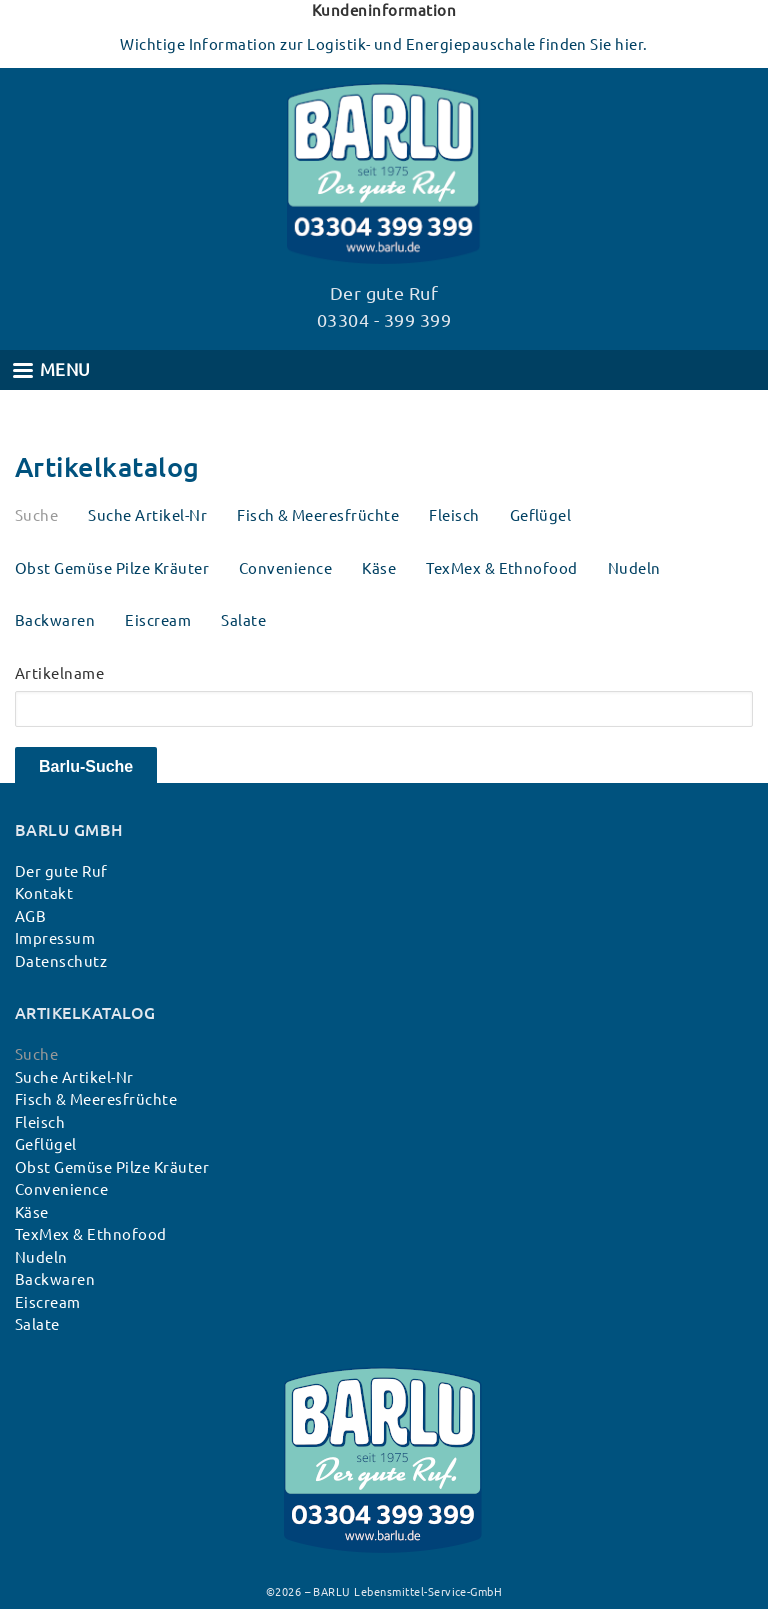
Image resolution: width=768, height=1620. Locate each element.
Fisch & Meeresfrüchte (318, 515)
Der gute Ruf (61, 871)
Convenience (285, 568)
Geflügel (541, 515)
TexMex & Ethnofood (502, 568)
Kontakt (44, 893)
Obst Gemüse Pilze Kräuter (112, 568)
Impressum (55, 938)
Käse (379, 568)
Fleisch (454, 515)
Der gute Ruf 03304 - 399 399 (384, 306)
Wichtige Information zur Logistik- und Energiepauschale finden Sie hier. (384, 44)
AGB (30, 916)
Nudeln (634, 568)
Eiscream (158, 620)
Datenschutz (61, 961)
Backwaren (55, 620)
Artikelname (59, 673)
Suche (36, 515)
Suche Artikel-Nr (147, 515)
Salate (243, 620)
